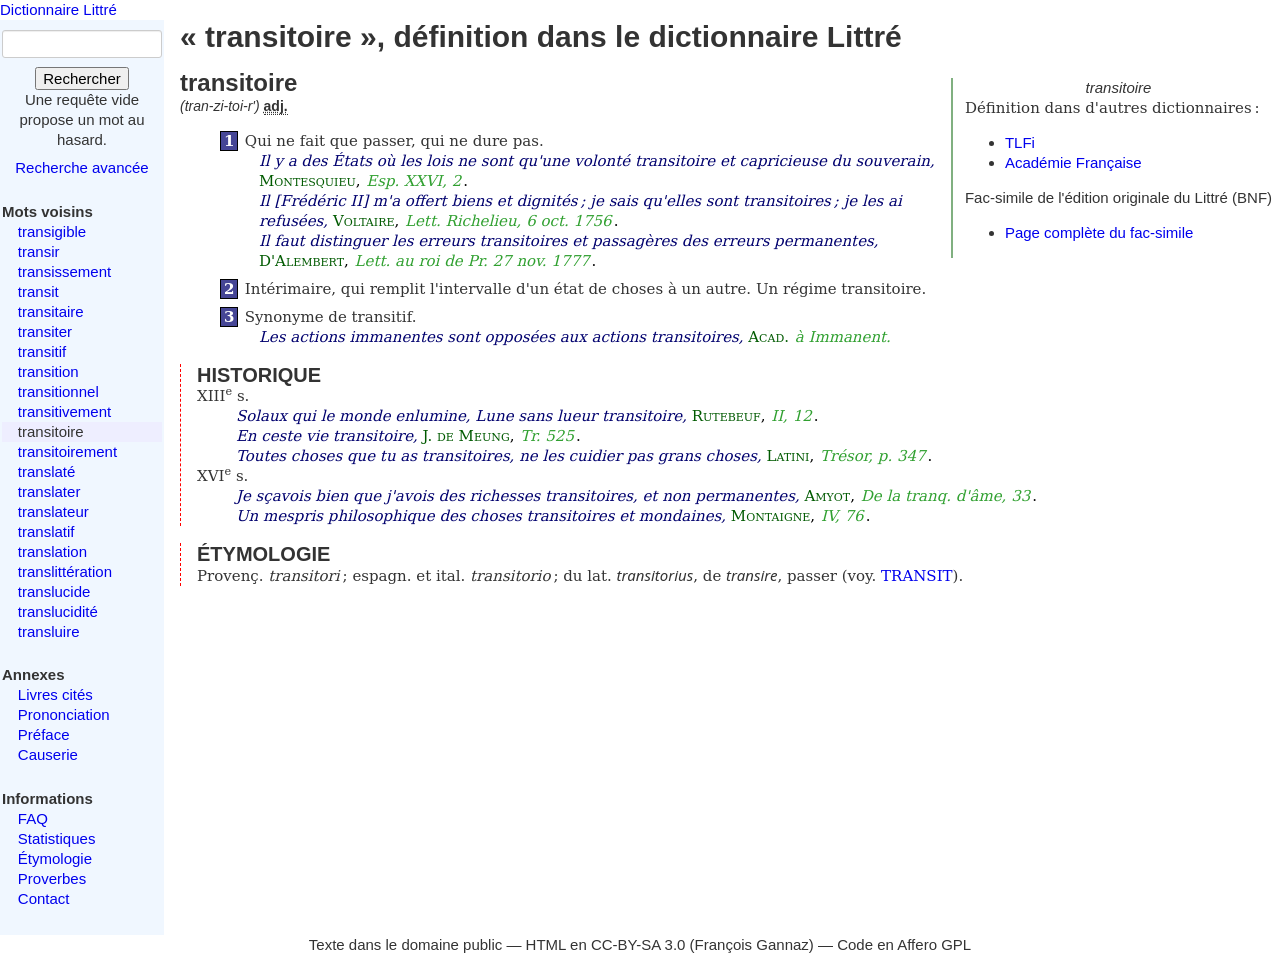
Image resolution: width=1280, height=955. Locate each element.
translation (52, 551)
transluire (49, 631)
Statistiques (57, 838)
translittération (65, 571)
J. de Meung (466, 436)
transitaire (51, 311)
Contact (44, 898)
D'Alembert (301, 261)
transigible (52, 231)
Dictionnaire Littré (58, 9)
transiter (45, 331)
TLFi (1020, 142)
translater (49, 491)
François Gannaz (752, 944)
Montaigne (770, 516)
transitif (42, 351)
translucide (54, 591)
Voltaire (364, 221)
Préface (44, 734)
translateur (53, 511)
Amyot (827, 496)
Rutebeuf (726, 416)
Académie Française (1073, 162)
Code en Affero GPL (904, 944)
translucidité (58, 611)
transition (48, 371)
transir (39, 251)
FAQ (33, 818)
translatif (46, 531)
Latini (787, 456)
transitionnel (58, 391)
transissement (64, 271)
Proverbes (52, 878)
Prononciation (64, 714)
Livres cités (55, 694)
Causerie (48, 754)
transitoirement (67, 451)
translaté (47, 471)
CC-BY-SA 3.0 (638, 944)
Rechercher (82, 78)
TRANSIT (916, 576)
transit (38, 291)
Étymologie (55, 858)
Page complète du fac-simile (1099, 232)
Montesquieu (307, 181)
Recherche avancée (81, 167)
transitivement (64, 411)
